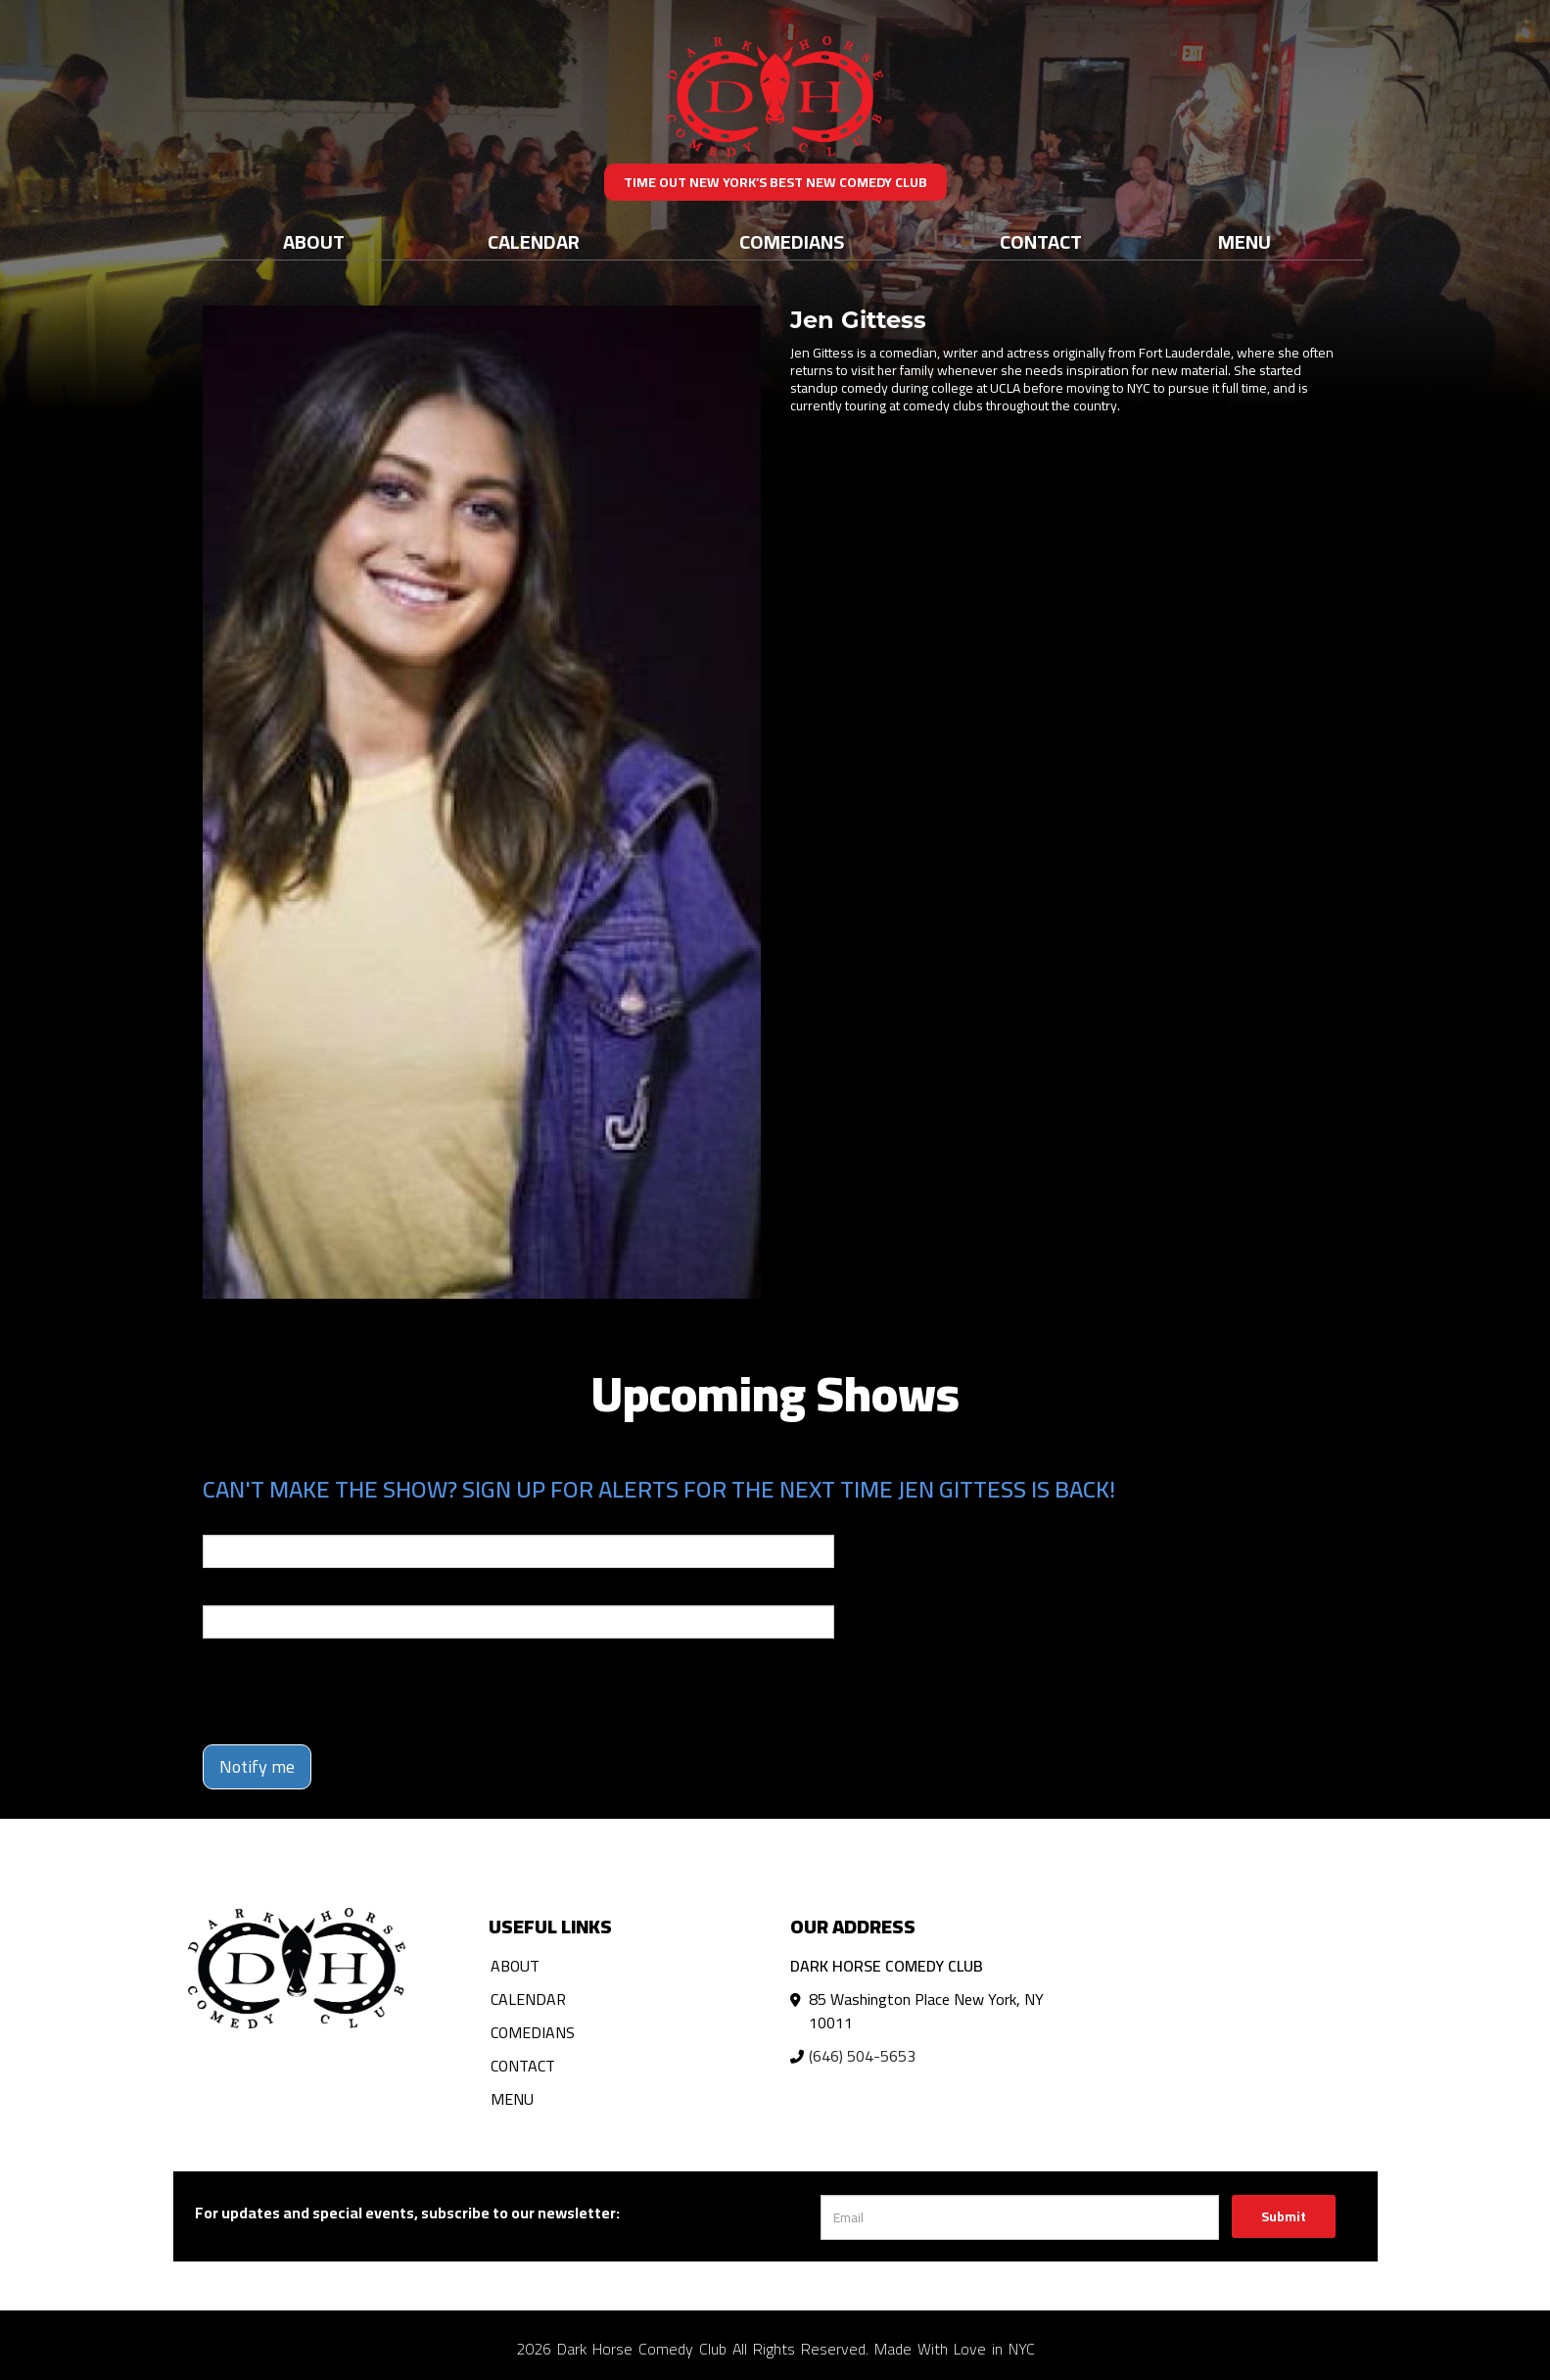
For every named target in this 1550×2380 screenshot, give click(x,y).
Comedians (791, 241)
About (314, 241)
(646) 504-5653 (862, 2056)
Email (220, 1521)
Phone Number (250, 1591)
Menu (1244, 241)
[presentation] (351, 1691)
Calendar (534, 241)
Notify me (257, 1766)
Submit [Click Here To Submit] (1283, 2216)
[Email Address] (1020, 2217)
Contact (1041, 241)
